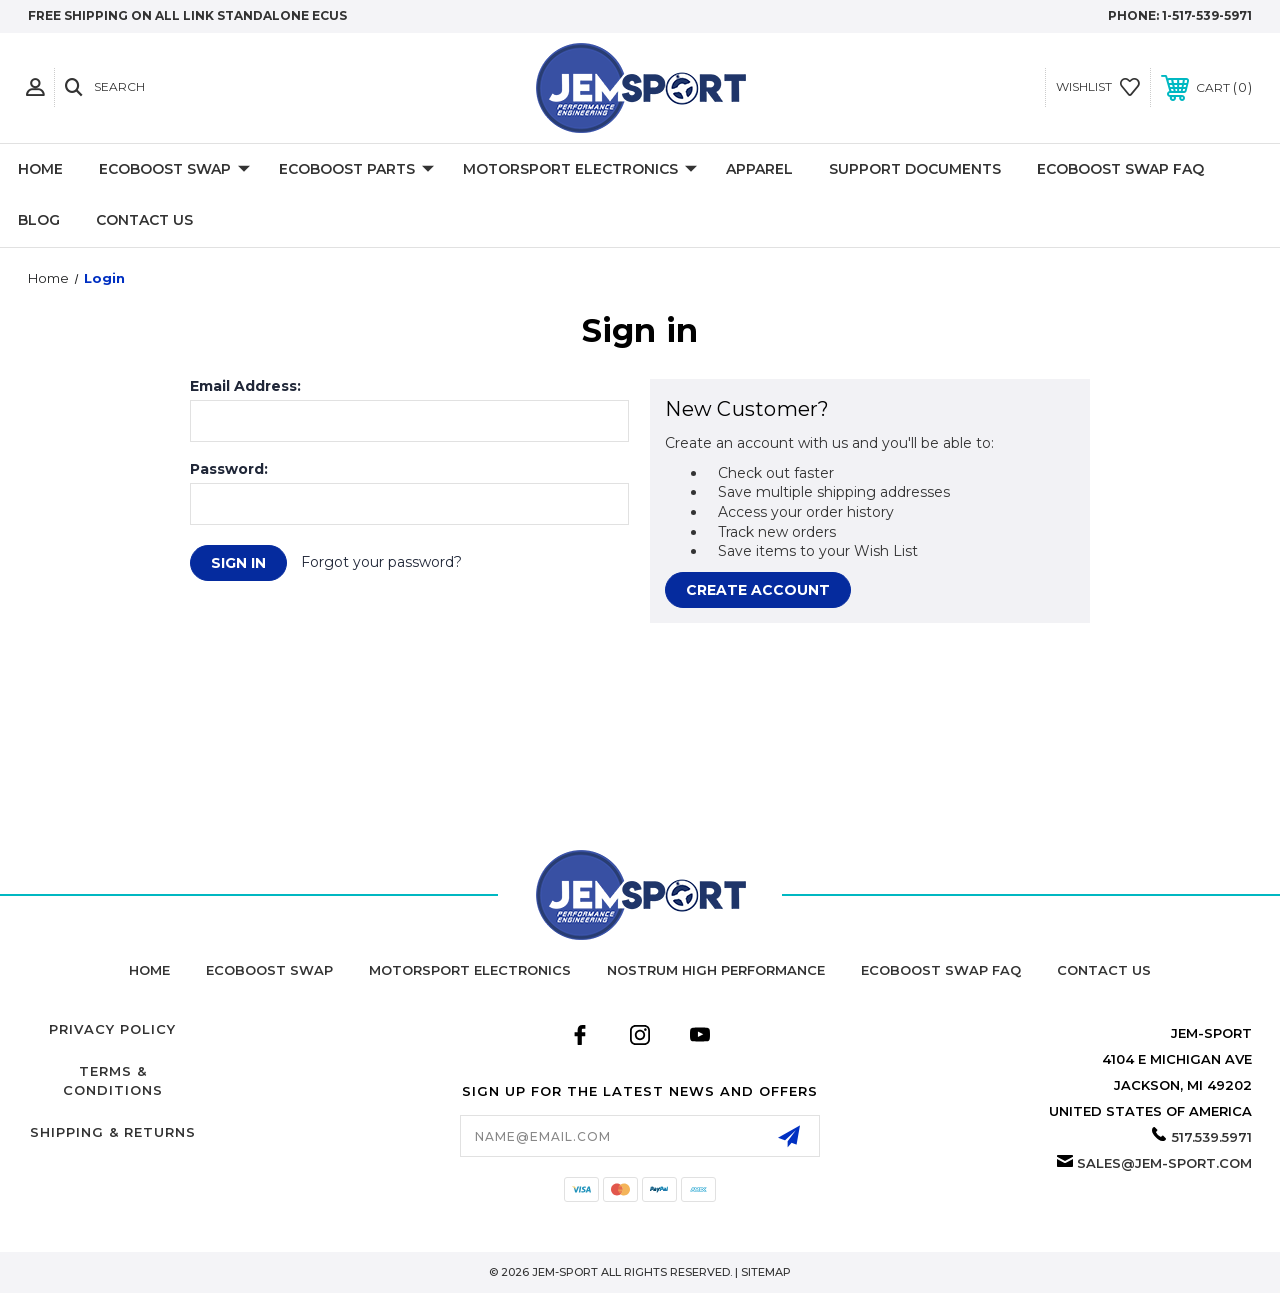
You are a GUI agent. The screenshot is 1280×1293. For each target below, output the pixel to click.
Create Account (758, 590)
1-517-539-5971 (1207, 15)
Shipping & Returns (113, 1132)
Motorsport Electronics (580, 170)
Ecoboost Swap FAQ (1120, 169)
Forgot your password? (381, 562)
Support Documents (915, 169)
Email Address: (245, 386)
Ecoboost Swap (269, 970)
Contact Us (144, 220)
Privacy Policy (112, 1029)
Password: (229, 469)
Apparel (759, 169)
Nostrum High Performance (716, 970)
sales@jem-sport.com (1164, 1163)
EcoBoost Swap (174, 170)
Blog (39, 220)
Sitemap (766, 1272)
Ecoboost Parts (356, 170)
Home (40, 169)
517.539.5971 (1212, 1137)
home (149, 970)
